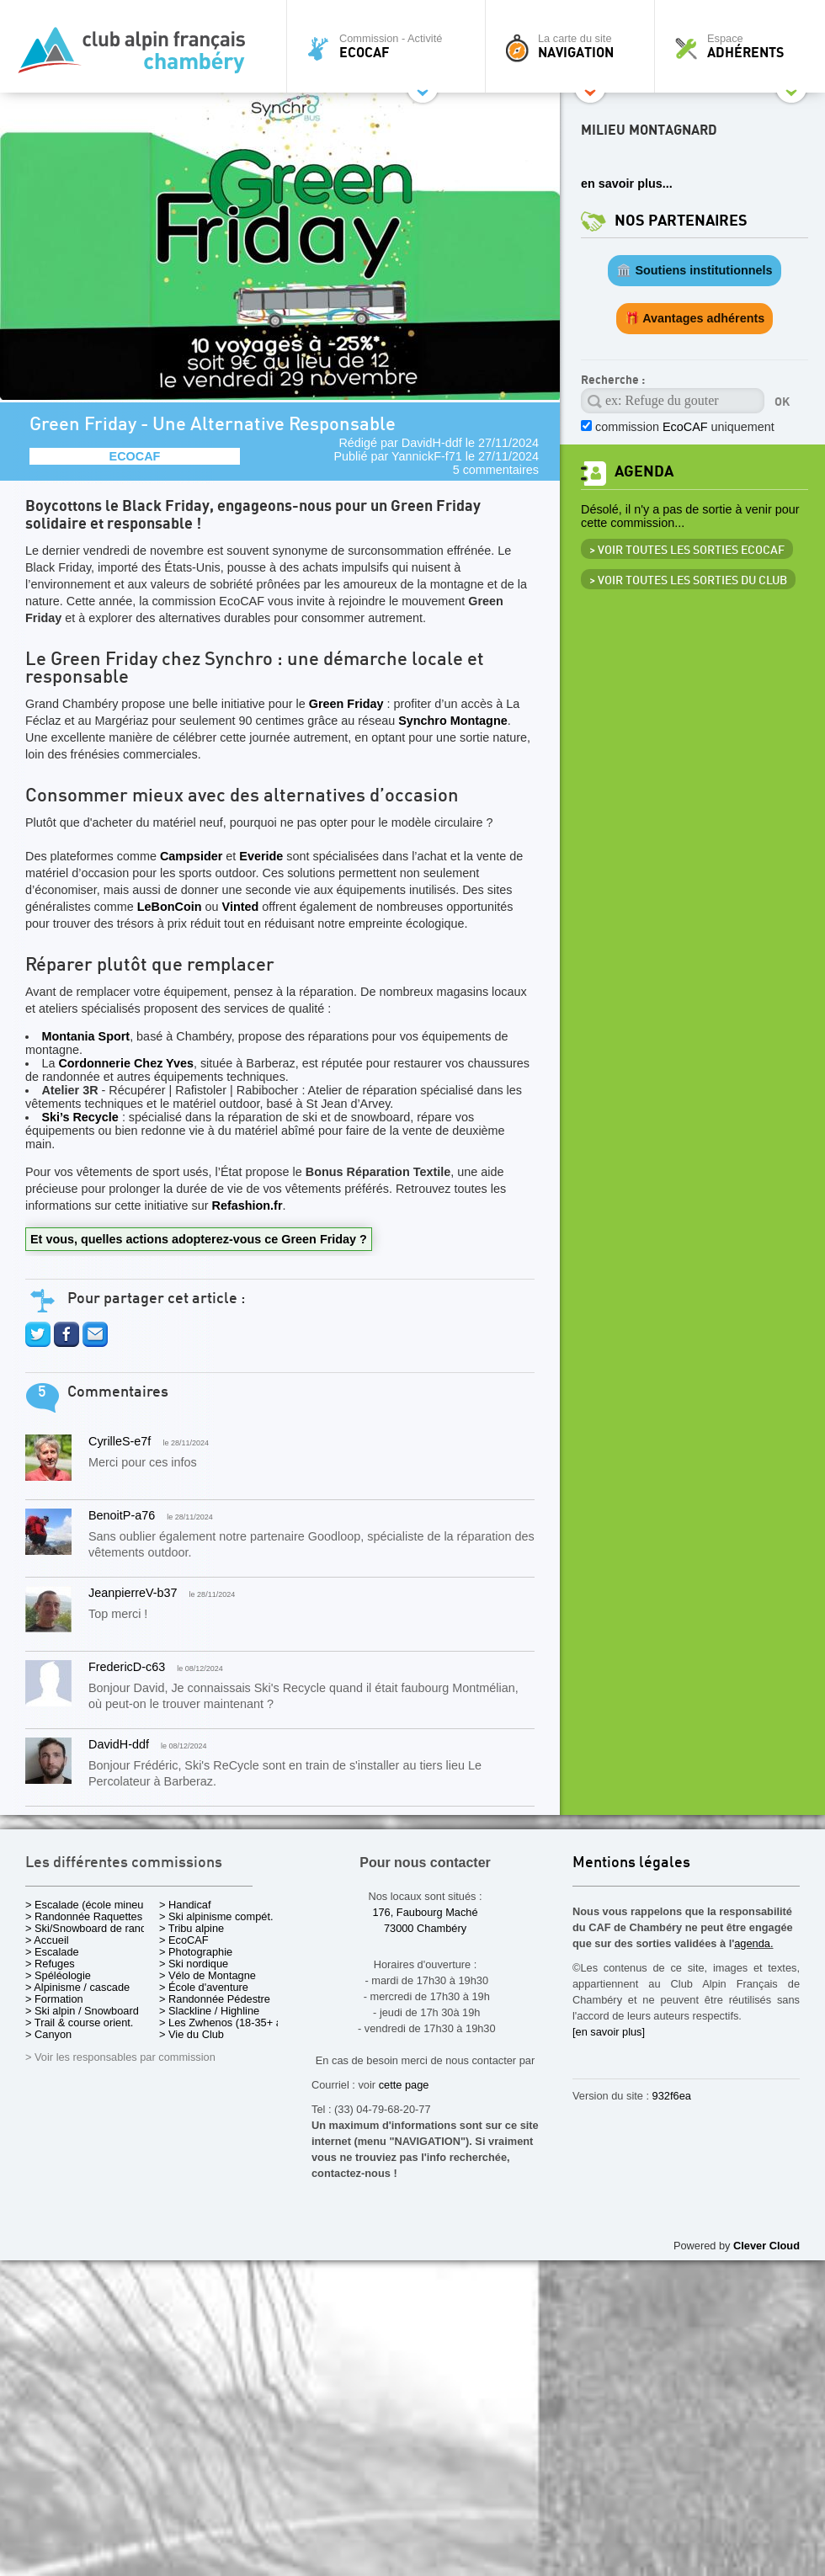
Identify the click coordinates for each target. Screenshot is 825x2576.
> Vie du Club (191, 2034)
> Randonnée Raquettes (83, 1916)
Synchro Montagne (453, 720)
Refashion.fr (247, 1205)
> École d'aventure (203, 1987)
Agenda (644, 472)
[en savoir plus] (608, 2031)
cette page (404, 2084)
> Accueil (47, 1940)
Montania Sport (85, 1036)
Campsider (191, 856)
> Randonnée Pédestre (214, 1999)
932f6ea (671, 2095)
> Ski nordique (193, 1963)
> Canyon (48, 2034)
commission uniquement (684, 427)
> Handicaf (185, 1904)
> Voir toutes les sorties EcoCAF (687, 550)
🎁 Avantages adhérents (695, 318)
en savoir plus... (627, 183)
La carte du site (574, 46)
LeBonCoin (169, 906)
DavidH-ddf (432, 443)
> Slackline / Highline (209, 2010)
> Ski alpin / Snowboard (82, 2010)
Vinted (240, 906)
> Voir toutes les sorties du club (688, 581)
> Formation (54, 1999)
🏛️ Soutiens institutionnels (694, 270)
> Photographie (195, 1951)
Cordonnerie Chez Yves (125, 1063)
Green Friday (346, 704)
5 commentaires (496, 469)
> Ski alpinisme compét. (216, 1916)
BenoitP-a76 (121, 1515)
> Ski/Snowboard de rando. (90, 1928)
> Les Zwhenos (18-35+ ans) (228, 2022)
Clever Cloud (766, 2245)
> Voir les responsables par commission (120, 2057)
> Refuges (50, 1963)
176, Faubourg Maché (424, 1912)
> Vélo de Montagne (207, 1975)
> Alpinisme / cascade (77, 1987)
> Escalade (52, 1951)
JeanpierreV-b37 (133, 1592)
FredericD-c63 (126, 1667)
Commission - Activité (390, 46)
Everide (261, 856)
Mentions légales (631, 1863)
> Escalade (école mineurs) (90, 1904)
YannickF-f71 (426, 456)
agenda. (753, 1943)
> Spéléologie (58, 1975)
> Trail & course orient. (79, 2022)
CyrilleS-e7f (119, 1441)
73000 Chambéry (425, 1928)
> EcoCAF (184, 1940)
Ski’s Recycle (81, 1117)
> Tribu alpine (191, 1928)
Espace (744, 46)
